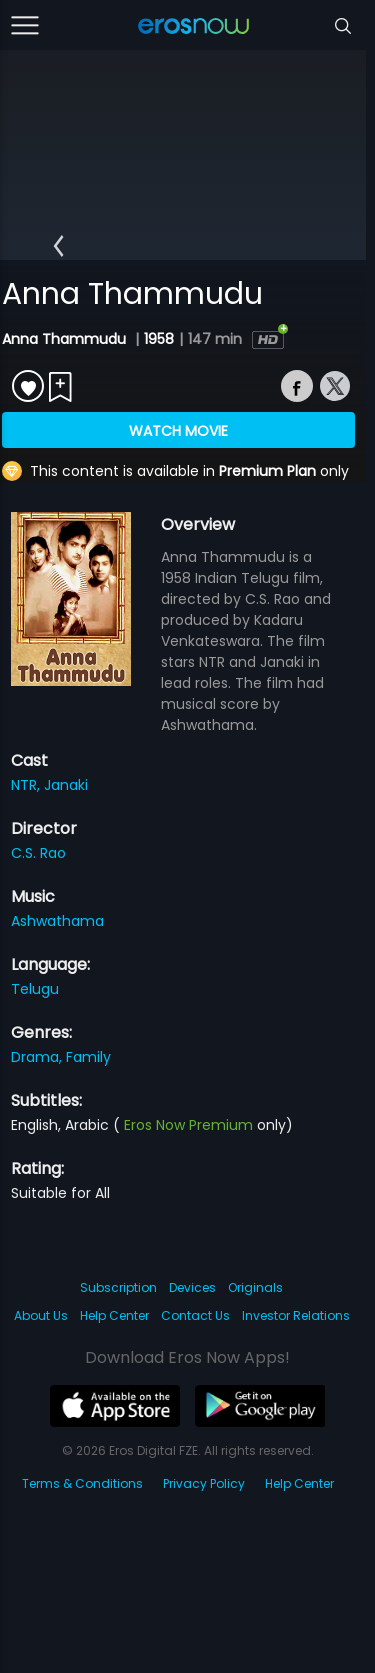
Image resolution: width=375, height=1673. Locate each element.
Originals (255, 1287)
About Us (41, 1315)
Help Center (114, 1315)
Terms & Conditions (82, 1483)
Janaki (66, 785)
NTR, (27, 785)
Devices (192, 1287)
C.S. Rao (38, 853)
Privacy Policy (204, 1483)
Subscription (118, 1287)
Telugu (35, 989)
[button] (58, 246)
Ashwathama (57, 921)
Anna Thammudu (66, 339)
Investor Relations (296, 1315)
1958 (159, 339)
